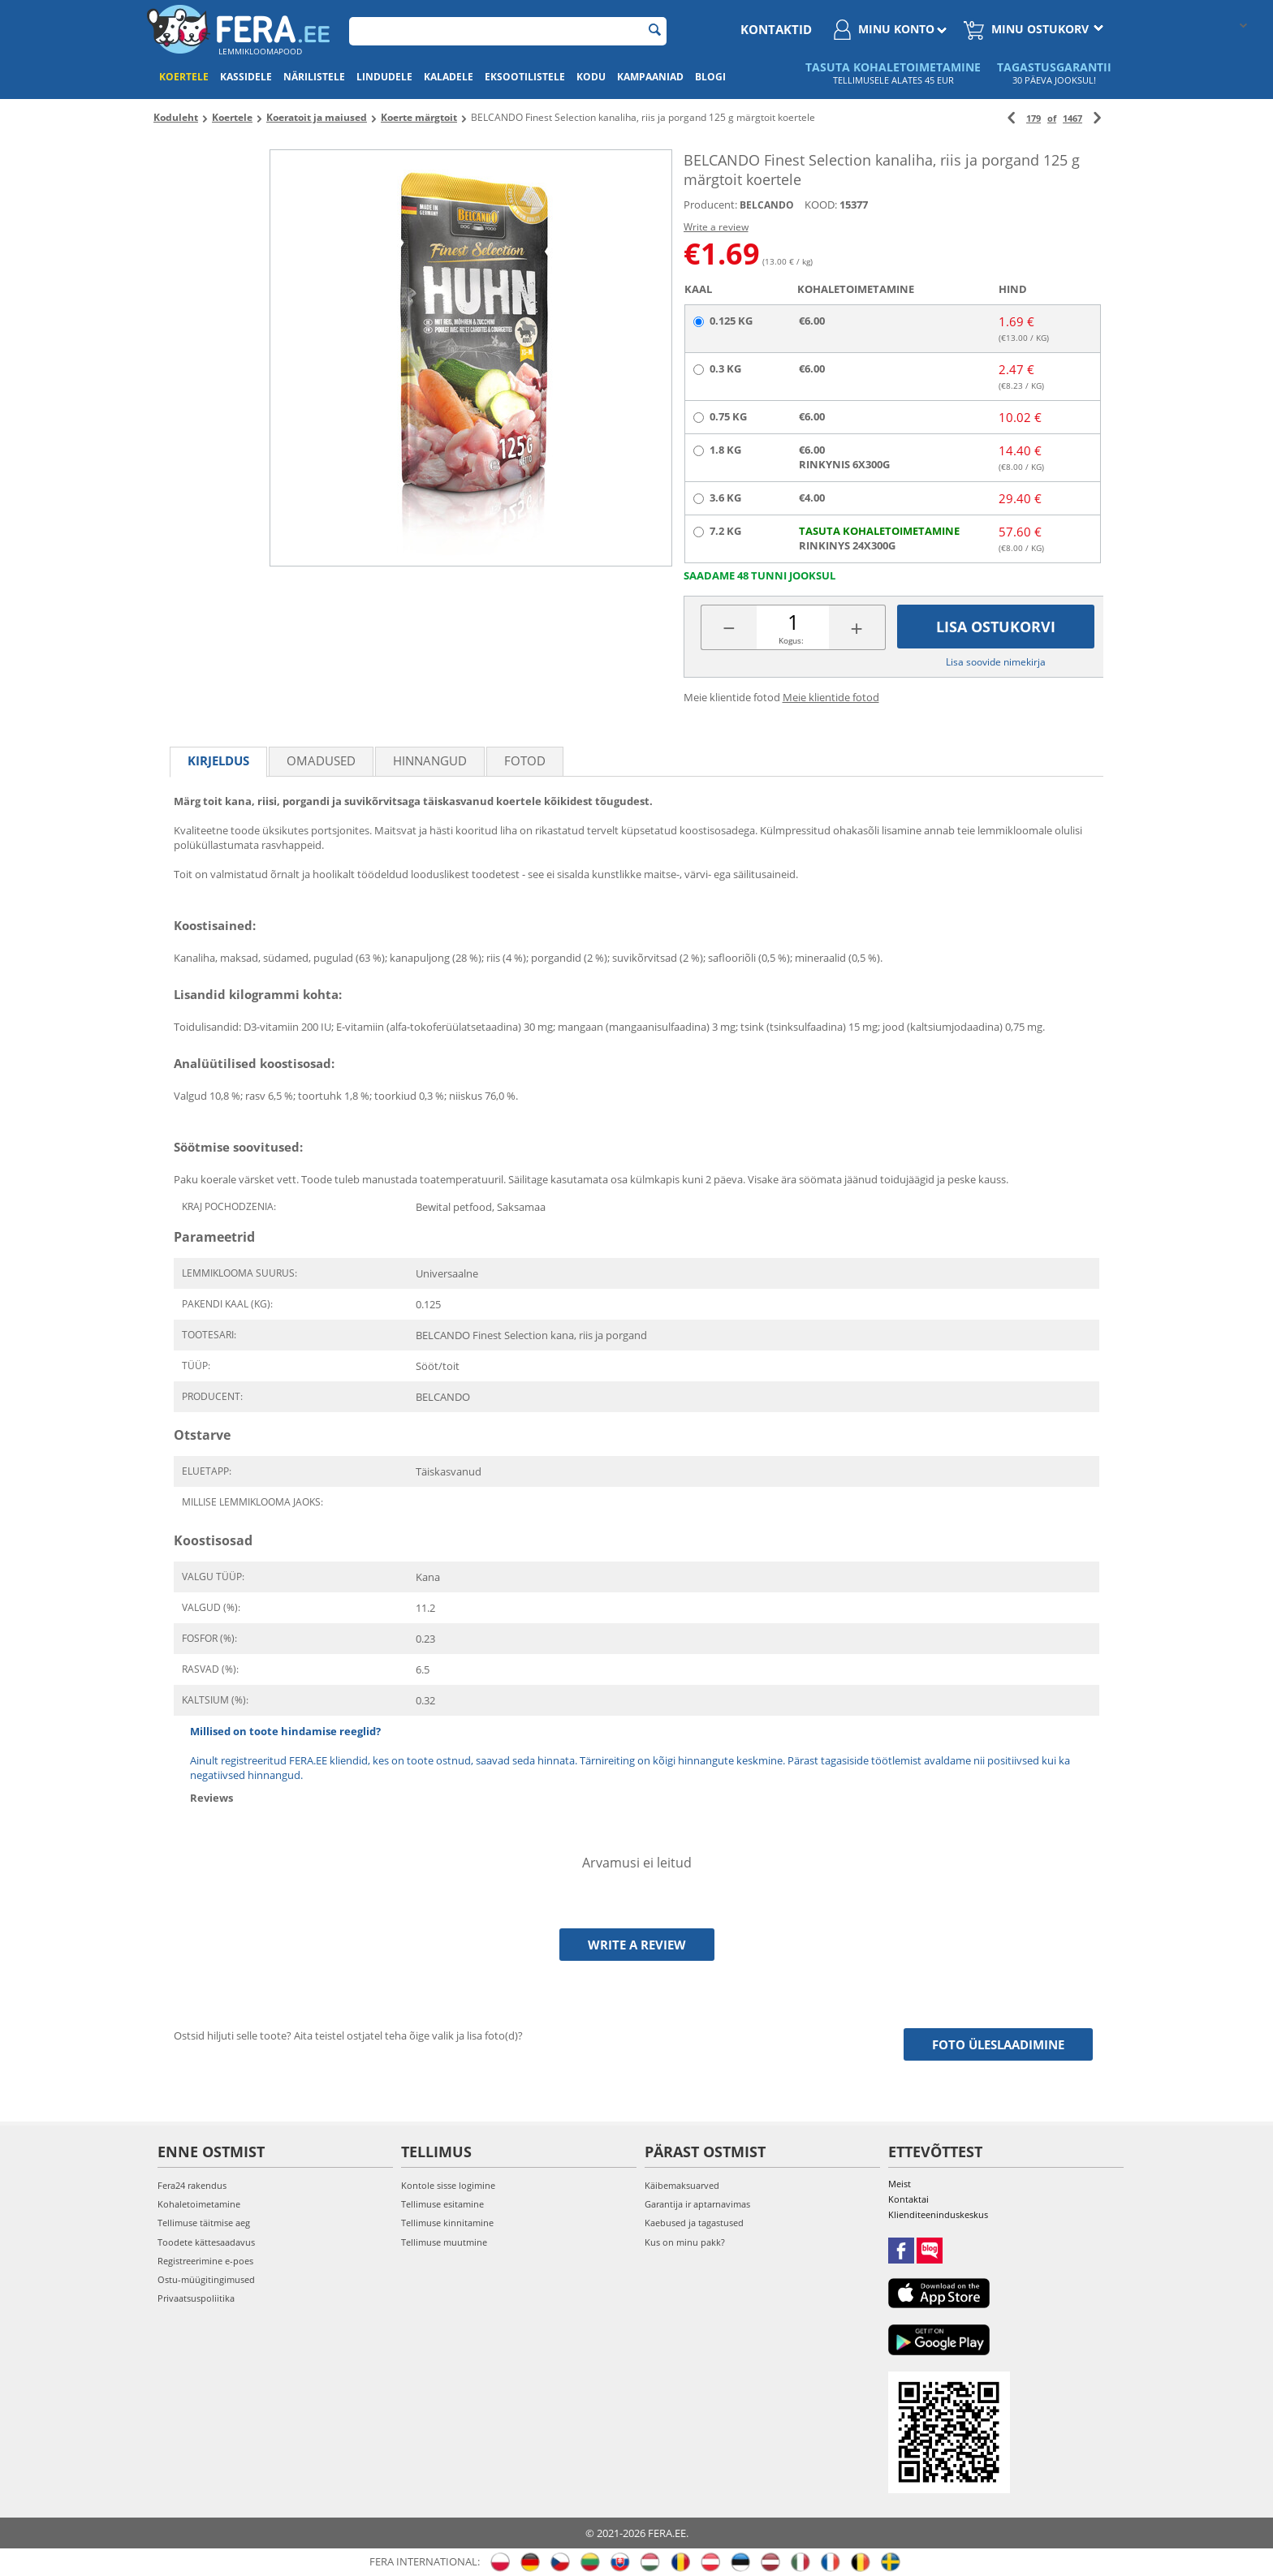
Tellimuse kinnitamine (447, 2222)
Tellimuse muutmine (444, 2242)
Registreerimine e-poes (205, 2261)
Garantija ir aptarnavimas (697, 2204)
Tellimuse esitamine (442, 2204)
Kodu (591, 77)
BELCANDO (767, 205)
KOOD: (821, 204)
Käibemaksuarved (682, 2185)
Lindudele (384, 77)
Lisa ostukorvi (995, 626)
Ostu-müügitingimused (206, 2279)
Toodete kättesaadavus (206, 2242)
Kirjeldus (218, 760)
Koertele (184, 77)
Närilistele (314, 77)
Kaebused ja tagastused (694, 2222)
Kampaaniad (650, 77)
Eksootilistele (525, 77)
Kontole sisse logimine (448, 2185)
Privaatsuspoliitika (196, 2298)
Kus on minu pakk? (685, 2242)
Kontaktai (908, 2199)
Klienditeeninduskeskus (938, 2214)
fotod (525, 760)
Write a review (716, 227)
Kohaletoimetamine (199, 2204)
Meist (899, 2184)
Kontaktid (776, 29)
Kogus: (791, 640)
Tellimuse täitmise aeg (204, 2222)
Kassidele (246, 77)
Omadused (321, 760)
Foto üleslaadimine (998, 2044)
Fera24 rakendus (192, 2185)
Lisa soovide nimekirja (996, 662)
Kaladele (448, 77)
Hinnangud (430, 760)
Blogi (710, 77)
